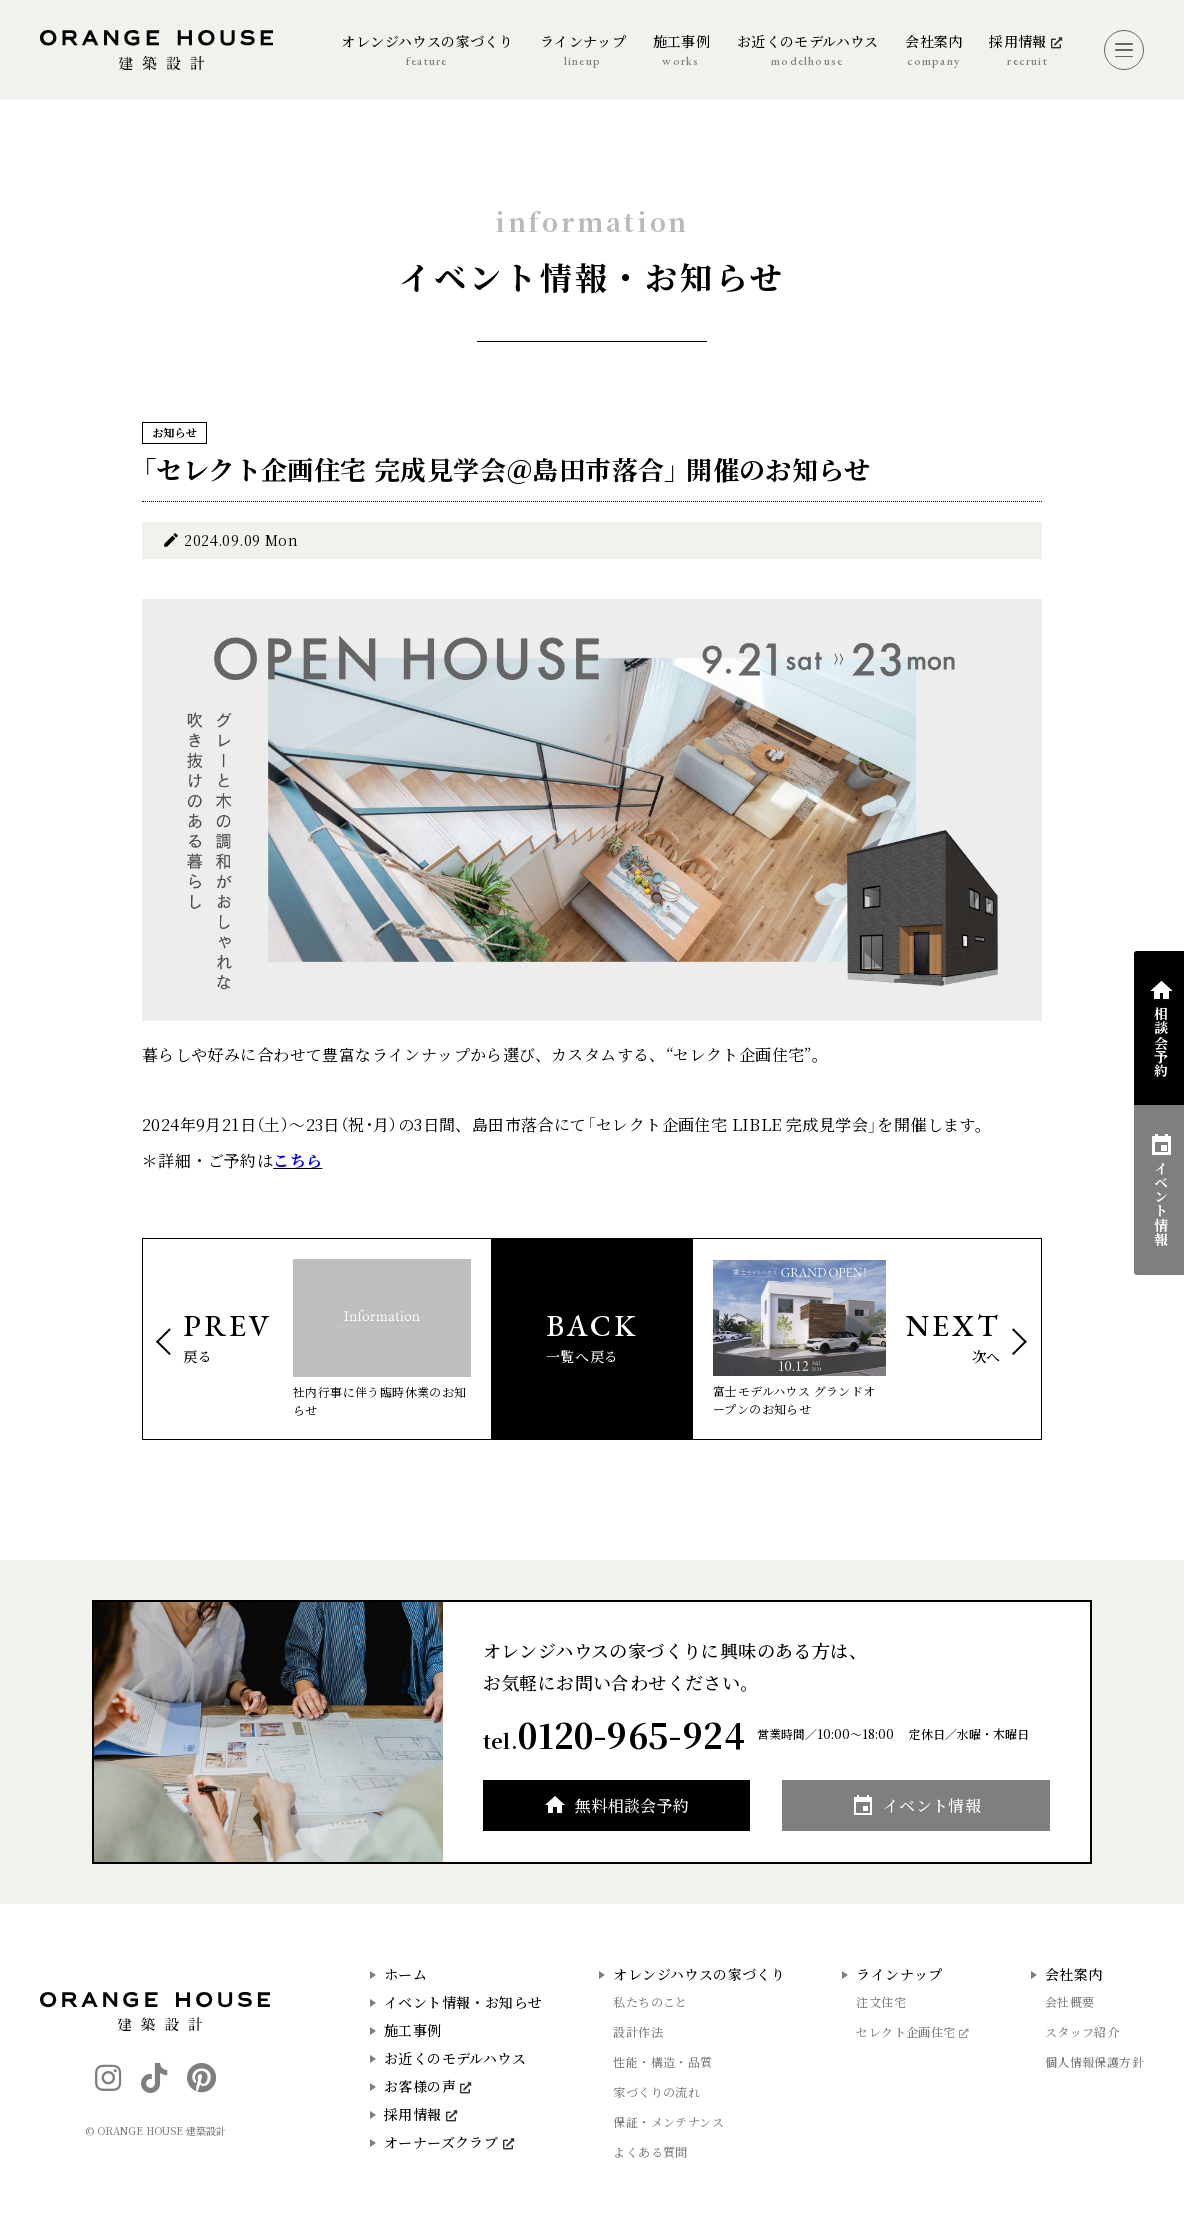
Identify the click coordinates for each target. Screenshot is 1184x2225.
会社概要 (1070, 2001)
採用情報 (420, 2114)
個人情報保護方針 (1094, 2061)
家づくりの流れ (656, 2091)
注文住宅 (881, 2001)
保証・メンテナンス (668, 2121)
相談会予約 (1161, 1041)
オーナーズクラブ (449, 2142)
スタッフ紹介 (1082, 2031)
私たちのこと (650, 2001)
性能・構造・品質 (662, 2061)
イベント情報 (932, 1805)
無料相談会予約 (632, 1805)
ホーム (405, 1974)
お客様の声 (428, 2086)
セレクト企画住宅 (912, 2031)
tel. (614, 1734)
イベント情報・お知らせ (463, 2002)
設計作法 (638, 2031)
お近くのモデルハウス (455, 2058)
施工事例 (413, 2030)
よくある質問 (650, 2151)
